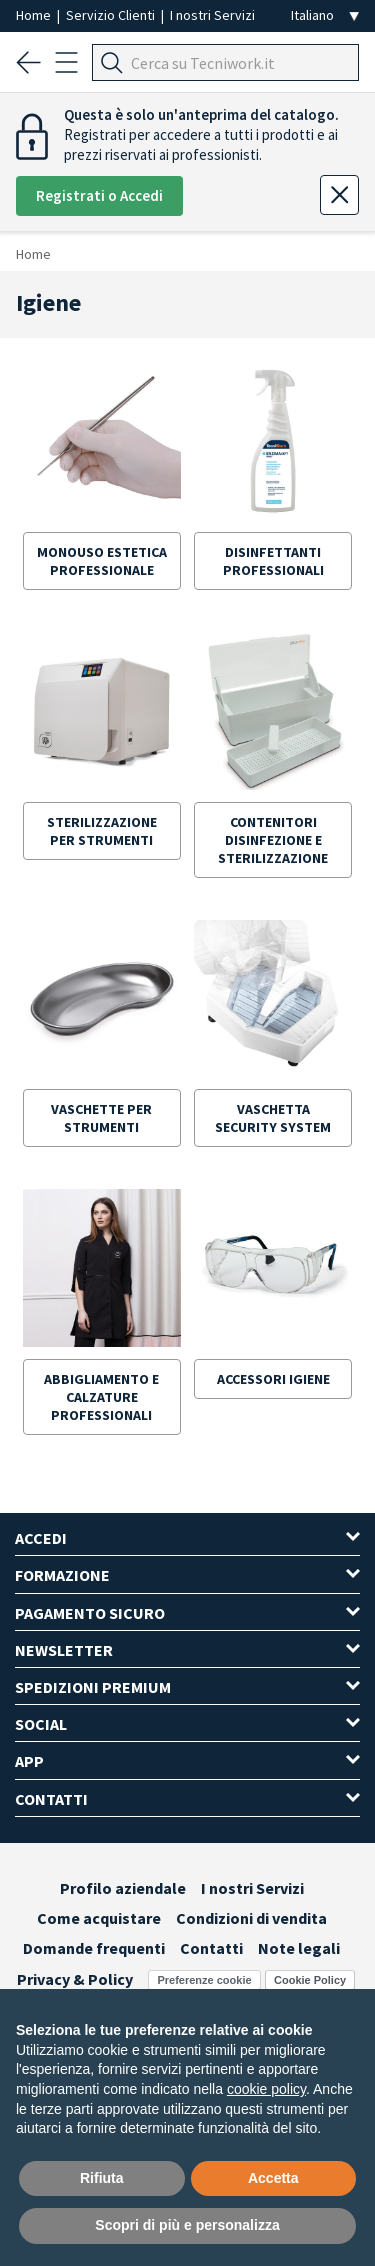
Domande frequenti (94, 1948)
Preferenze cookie (204, 1980)
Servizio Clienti (112, 15)
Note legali (299, 1948)
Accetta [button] (273, 2178)
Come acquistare (99, 1918)
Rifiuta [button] (102, 2178)
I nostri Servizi (212, 15)
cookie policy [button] (266, 2089)
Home (35, 15)
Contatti (211, 1948)
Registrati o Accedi (99, 195)
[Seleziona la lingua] (325, 15)
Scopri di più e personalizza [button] (187, 2225)
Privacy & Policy (75, 1979)
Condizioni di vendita (251, 1918)
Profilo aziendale (123, 1888)
